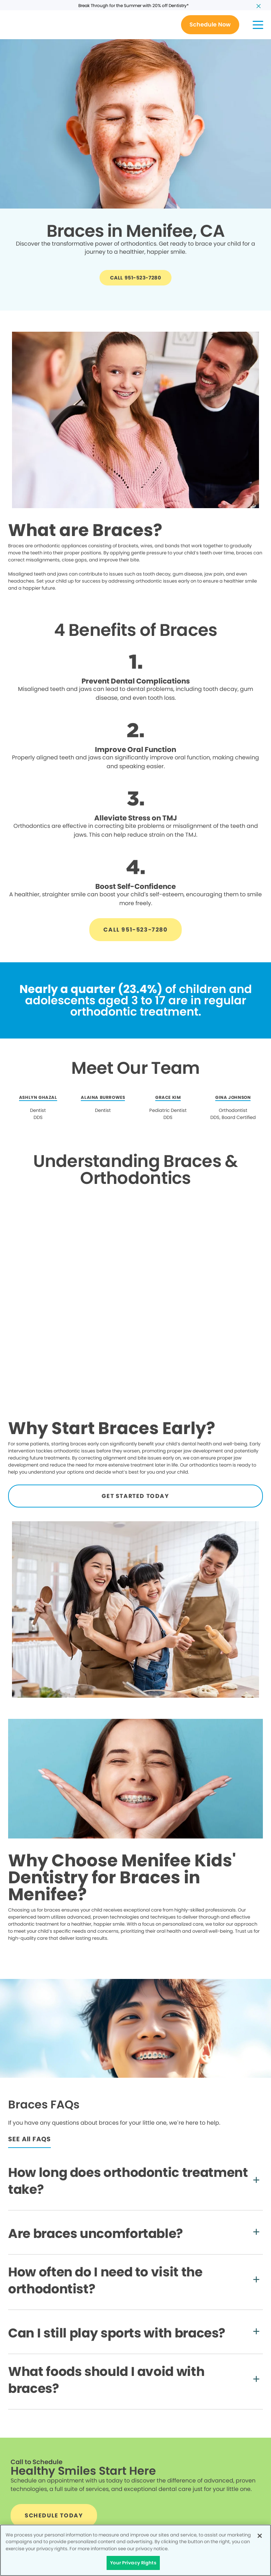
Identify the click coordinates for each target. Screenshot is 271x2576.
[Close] (259, 2536)
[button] (258, 24)
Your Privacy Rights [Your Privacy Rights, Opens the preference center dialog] (133, 2562)
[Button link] (210, 24)
